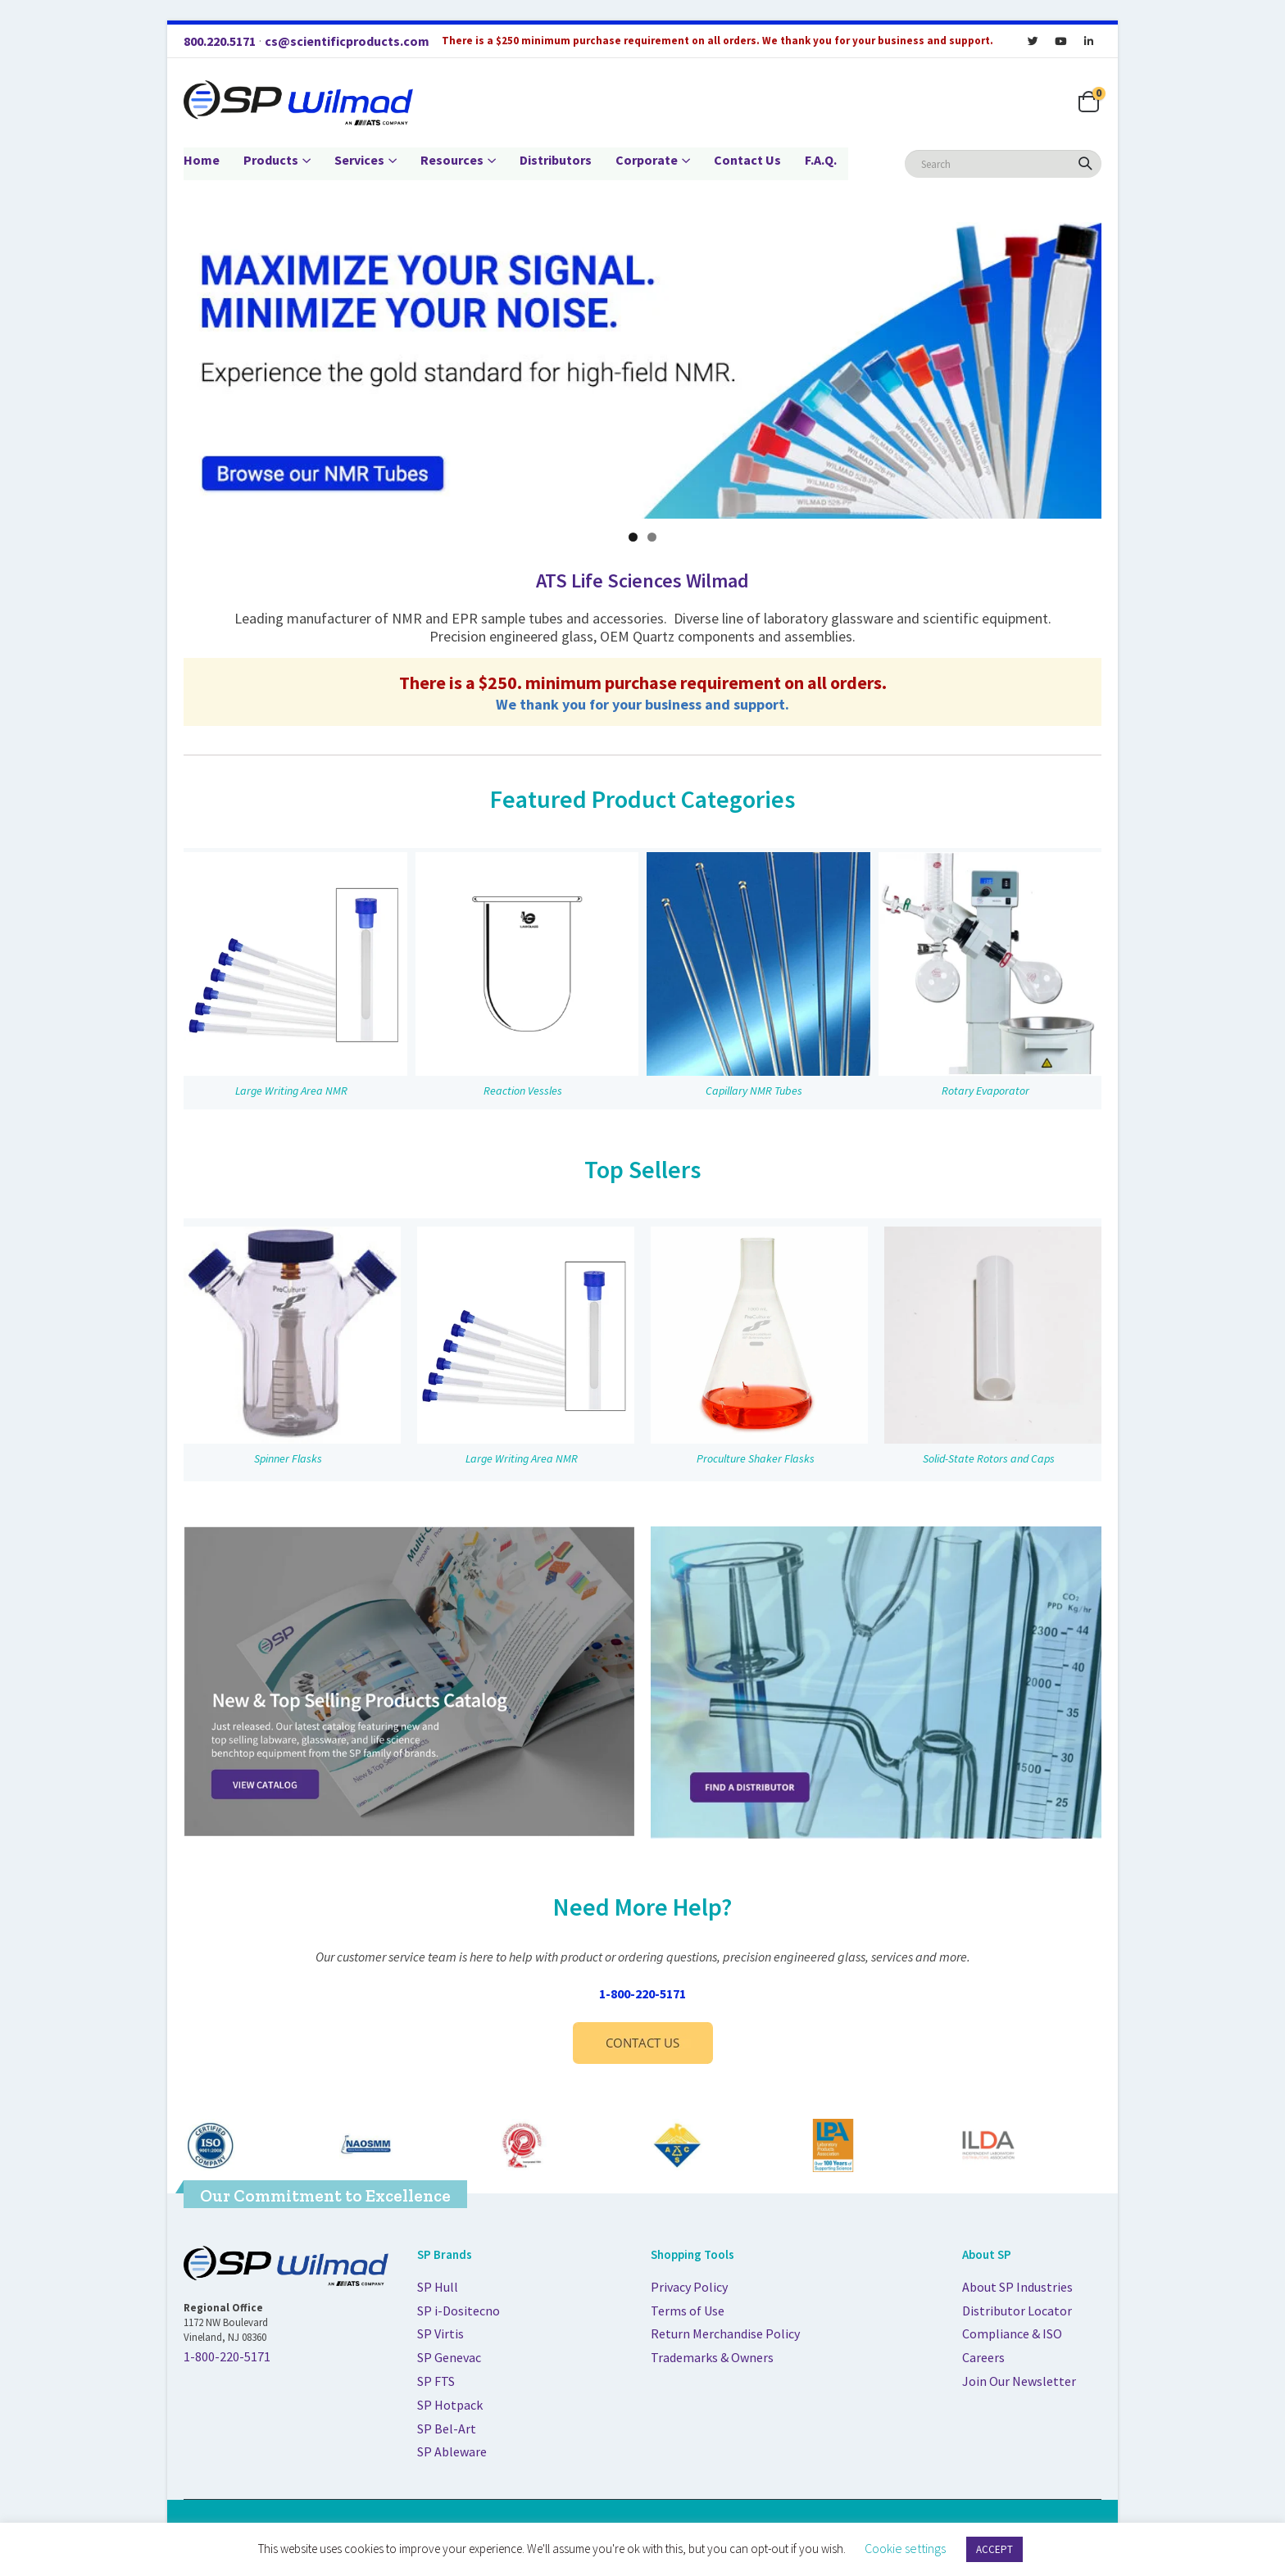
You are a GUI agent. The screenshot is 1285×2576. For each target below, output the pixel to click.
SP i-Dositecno (458, 2310)
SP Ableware (452, 2451)
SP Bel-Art (446, 2428)
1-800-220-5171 (642, 1993)
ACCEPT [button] (994, 2549)
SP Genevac (449, 2357)
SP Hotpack (450, 2405)
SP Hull (437, 2287)
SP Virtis (440, 2333)
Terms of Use (687, 2310)
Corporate (646, 160)
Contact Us (747, 160)
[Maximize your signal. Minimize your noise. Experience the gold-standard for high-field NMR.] (642, 370)
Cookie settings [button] (905, 2548)
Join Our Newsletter (1019, 2381)
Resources (452, 160)
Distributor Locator (1017, 2310)
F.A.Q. (821, 160)
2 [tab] (651, 537)
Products (270, 160)
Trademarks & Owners (712, 2357)
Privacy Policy (689, 2287)
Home (202, 160)
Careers (983, 2357)
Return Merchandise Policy (725, 2333)
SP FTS (436, 2381)
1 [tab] (633, 537)
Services (359, 160)
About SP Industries (1017, 2287)
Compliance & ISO (1012, 2333)
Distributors (556, 160)
